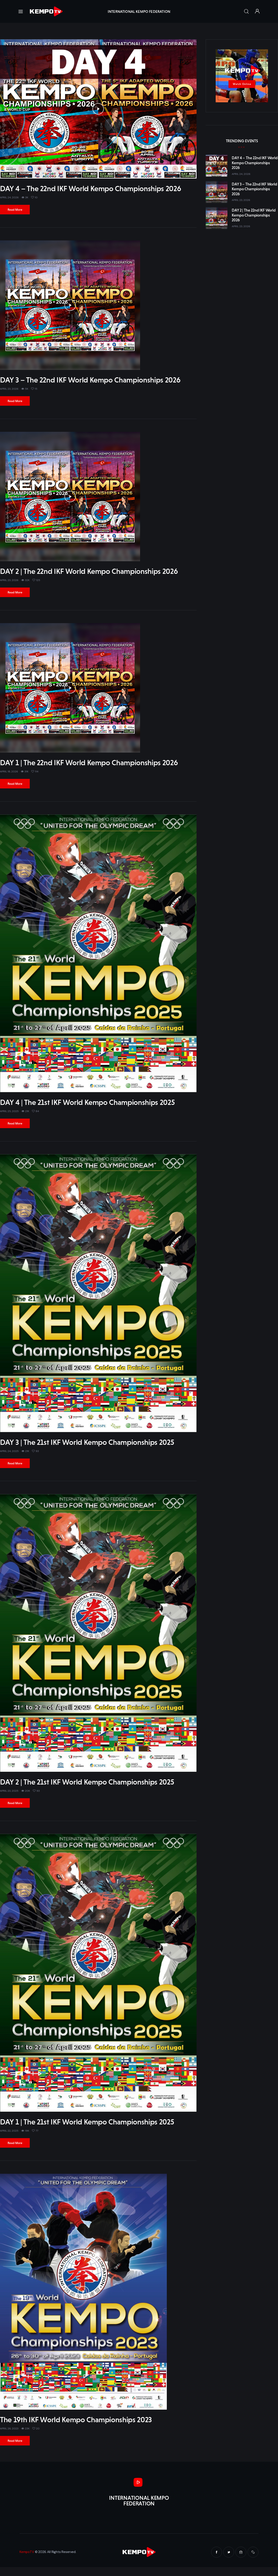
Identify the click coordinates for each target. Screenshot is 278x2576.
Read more (15, 209)
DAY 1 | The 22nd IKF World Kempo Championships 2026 (89, 762)
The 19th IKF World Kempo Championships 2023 (76, 2419)
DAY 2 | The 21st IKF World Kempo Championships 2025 (87, 1782)
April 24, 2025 (9, 1451)
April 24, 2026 (9, 197)
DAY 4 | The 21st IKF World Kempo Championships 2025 (87, 1102)
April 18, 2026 (9, 771)
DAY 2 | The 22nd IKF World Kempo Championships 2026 (89, 571)
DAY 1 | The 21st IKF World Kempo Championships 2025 (87, 2121)
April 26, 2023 (9, 2428)
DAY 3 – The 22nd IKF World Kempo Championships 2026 (90, 380)
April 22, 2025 (9, 2130)
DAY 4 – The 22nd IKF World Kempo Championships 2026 (90, 188)
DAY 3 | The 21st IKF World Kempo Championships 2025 (87, 1442)
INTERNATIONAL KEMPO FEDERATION (139, 2500)
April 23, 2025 (9, 1791)
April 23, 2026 (9, 389)
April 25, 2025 (9, 1111)
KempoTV (27, 2552)
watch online (242, 84)
